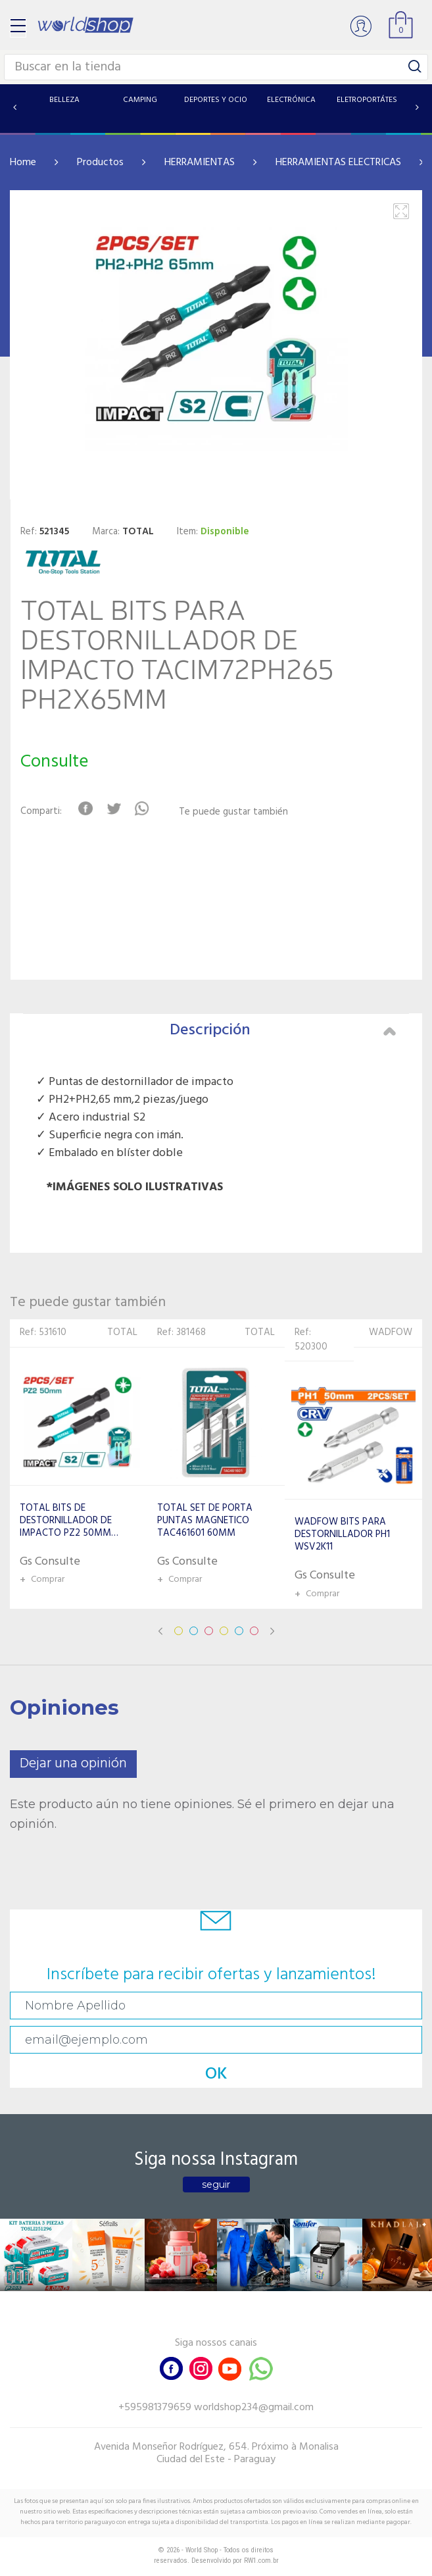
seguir (216, 2184)
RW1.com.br (261, 2560)
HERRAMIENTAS (199, 162)
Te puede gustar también (233, 812)
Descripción (283, 1030)
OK (216, 2074)
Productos (100, 162)
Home (23, 162)
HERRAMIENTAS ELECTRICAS (338, 162)
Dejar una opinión (73, 1763)
